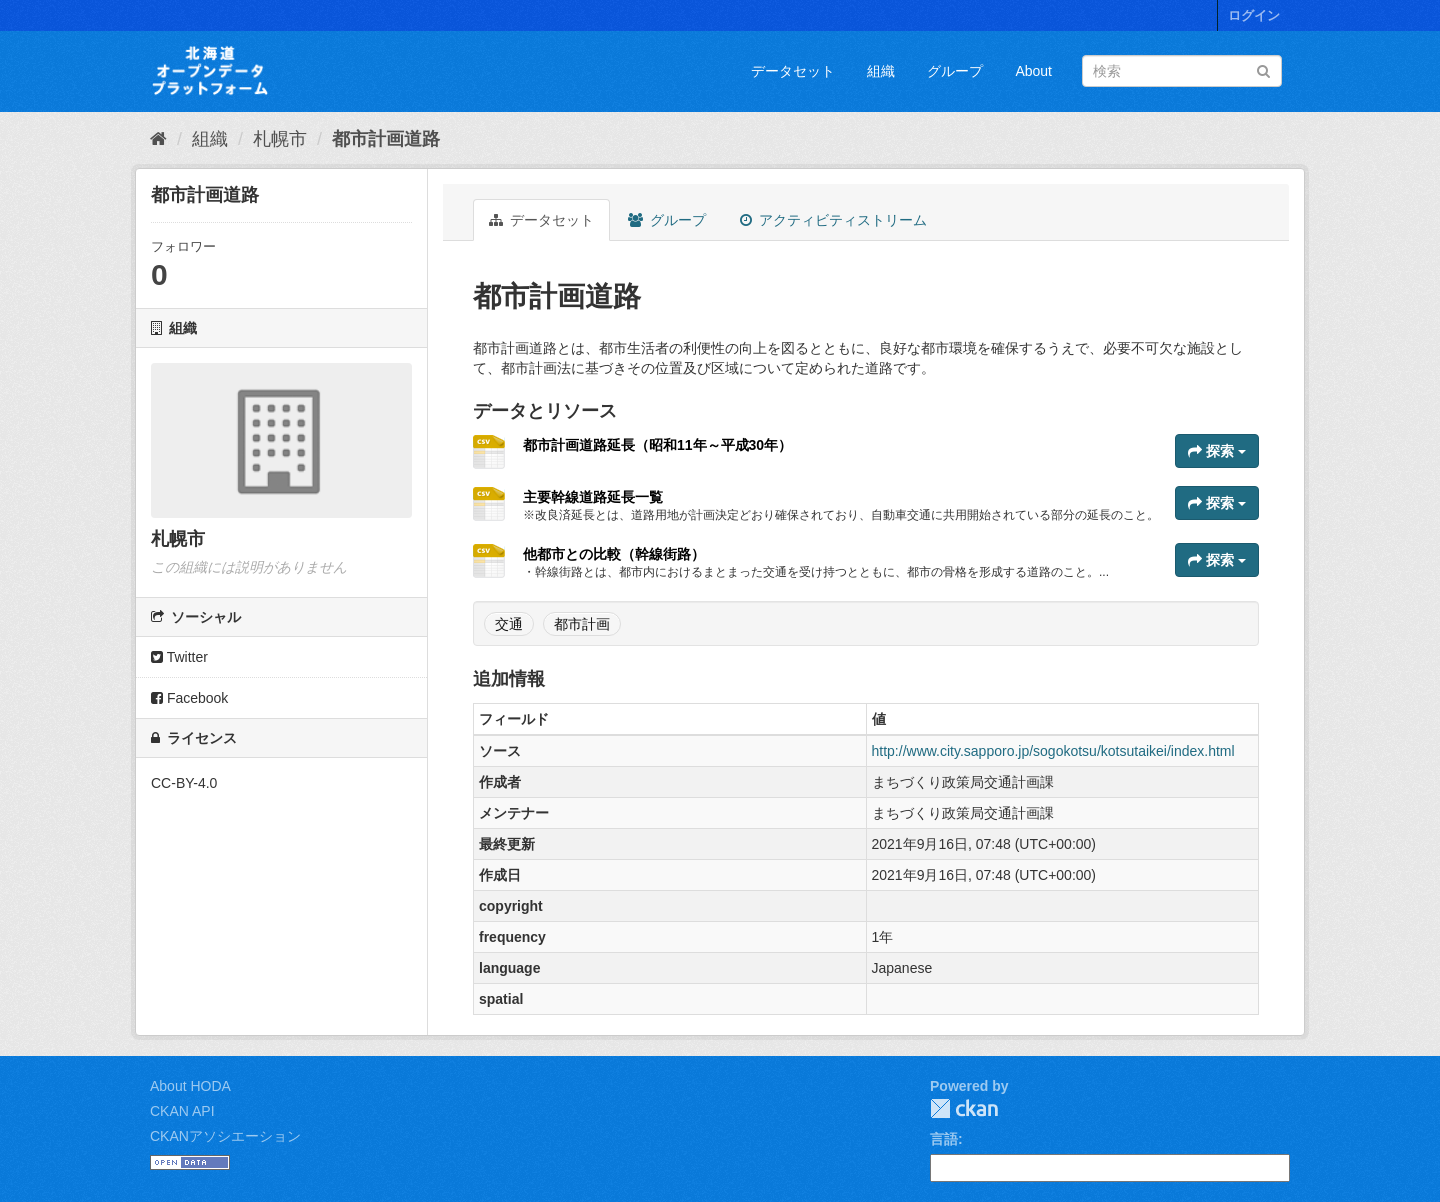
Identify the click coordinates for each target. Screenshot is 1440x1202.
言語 (944, 1139)
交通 (509, 624)
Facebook (189, 698)
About (1033, 71)
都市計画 (582, 624)
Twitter (179, 657)
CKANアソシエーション (225, 1136)
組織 (881, 71)
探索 (1217, 451)
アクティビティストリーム (833, 220)
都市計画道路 (386, 139)
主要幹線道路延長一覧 (593, 497)
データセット (793, 71)
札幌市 (280, 139)
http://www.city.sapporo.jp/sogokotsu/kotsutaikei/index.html (1053, 751)
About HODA (190, 1086)
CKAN (964, 1108)
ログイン (1254, 15)
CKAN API (182, 1111)
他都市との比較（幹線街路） (614, 554)
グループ (955, 71)
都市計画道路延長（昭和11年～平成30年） (657, 445)
